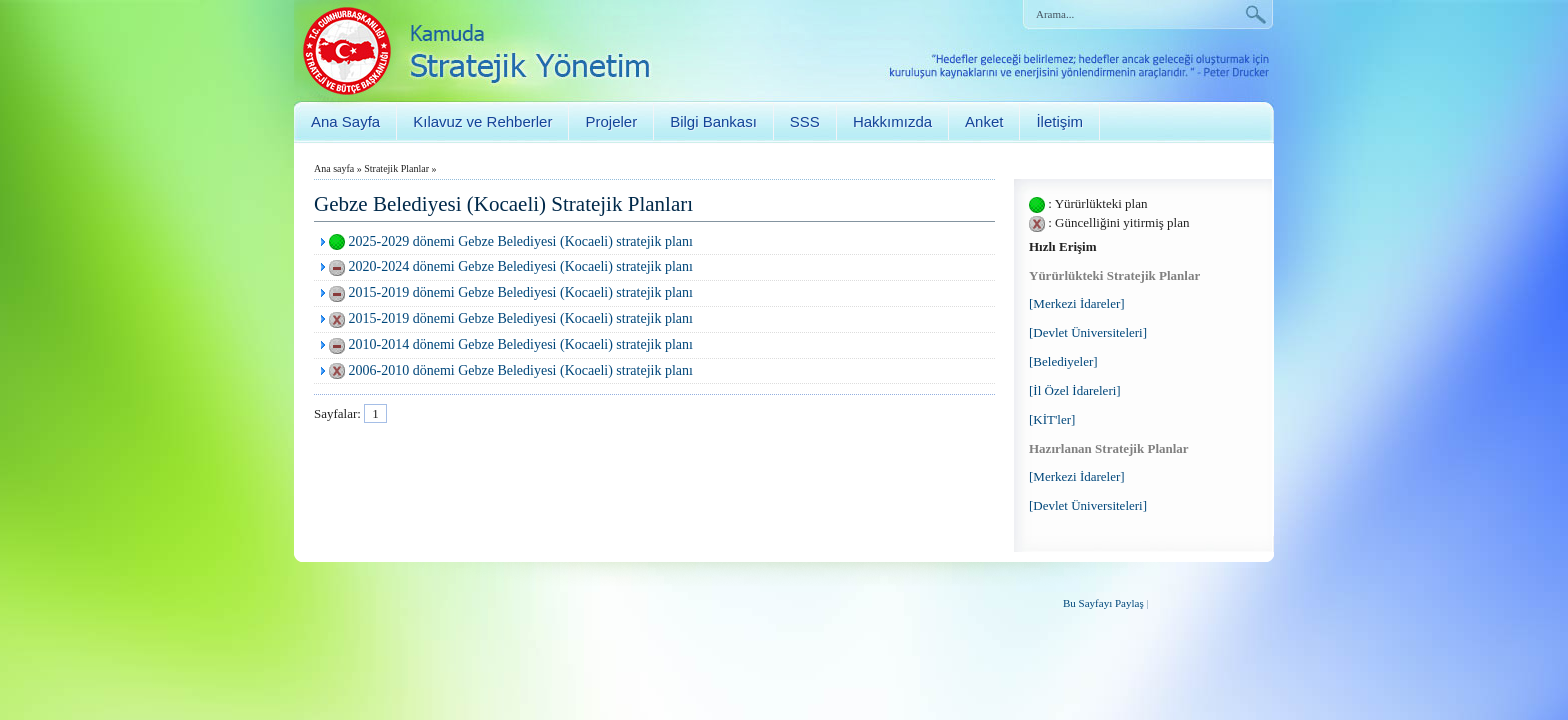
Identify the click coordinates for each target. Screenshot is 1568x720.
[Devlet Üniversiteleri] (1088, 332)
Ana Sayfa (345, 121)
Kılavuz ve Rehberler (482, 121)
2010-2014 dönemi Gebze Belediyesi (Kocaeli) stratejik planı (521, 344)
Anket (984, 121)
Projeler (611, 121)
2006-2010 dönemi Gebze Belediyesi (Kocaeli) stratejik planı (521, 370)
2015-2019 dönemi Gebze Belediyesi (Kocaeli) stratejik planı (521, 292)
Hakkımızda (892, 121)
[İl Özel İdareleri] (1075, 390)
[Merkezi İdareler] (1077, 303)
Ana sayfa (334, 168)
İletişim (1059, 121)
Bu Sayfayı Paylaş (1103, 603)
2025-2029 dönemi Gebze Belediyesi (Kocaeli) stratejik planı (521, 241)
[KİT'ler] (1052, 419)
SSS (805, 121)
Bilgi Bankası (713, 121)
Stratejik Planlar (396, 168)
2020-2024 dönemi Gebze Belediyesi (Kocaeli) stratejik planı (521, 266)
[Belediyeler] (1063, 361)
